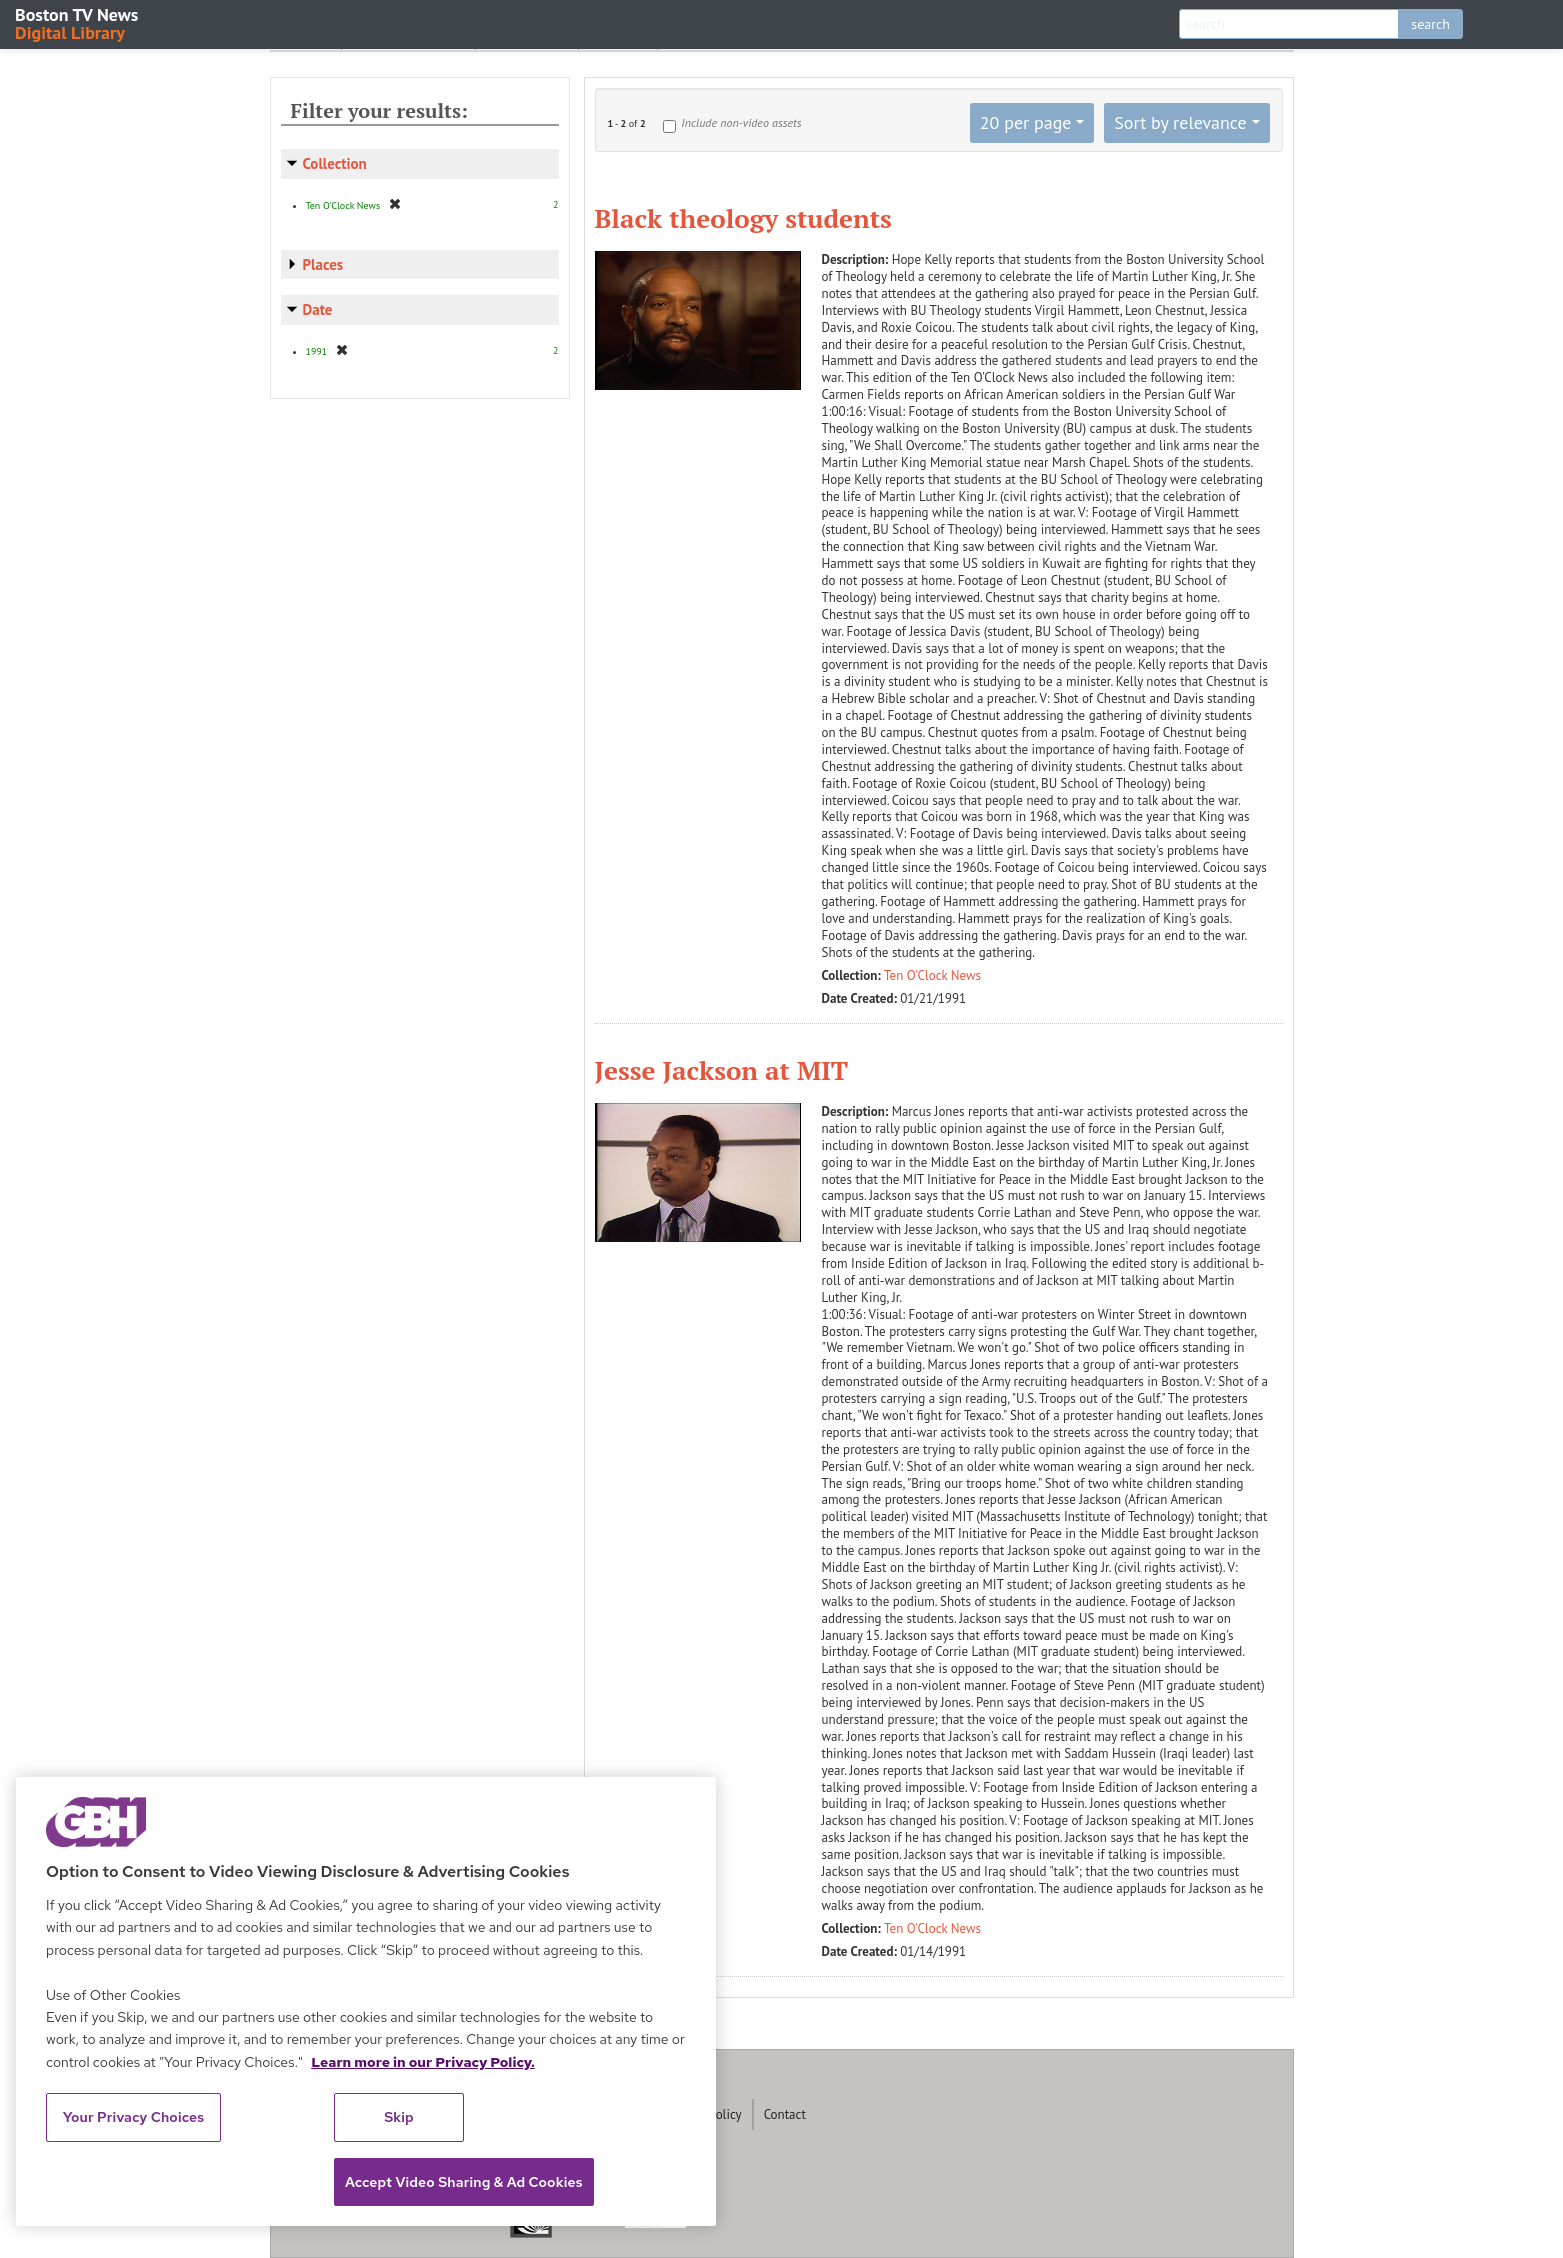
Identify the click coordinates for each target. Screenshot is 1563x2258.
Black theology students (743, 218)
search (1430, 24)
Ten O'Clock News (932, 975)
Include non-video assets (741, 122)
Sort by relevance (1180, 122)
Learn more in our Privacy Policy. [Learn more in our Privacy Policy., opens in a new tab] (423, 2062)
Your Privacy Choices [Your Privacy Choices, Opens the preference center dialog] (134, 2117)
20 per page (1026, 122)
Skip (399, 2117)
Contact (785, 2114)
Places (323, 264)
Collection (335, 163)
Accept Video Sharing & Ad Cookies (464, 2182)
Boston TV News (78, 22)
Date (318, 309)
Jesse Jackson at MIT (722, 1070)
